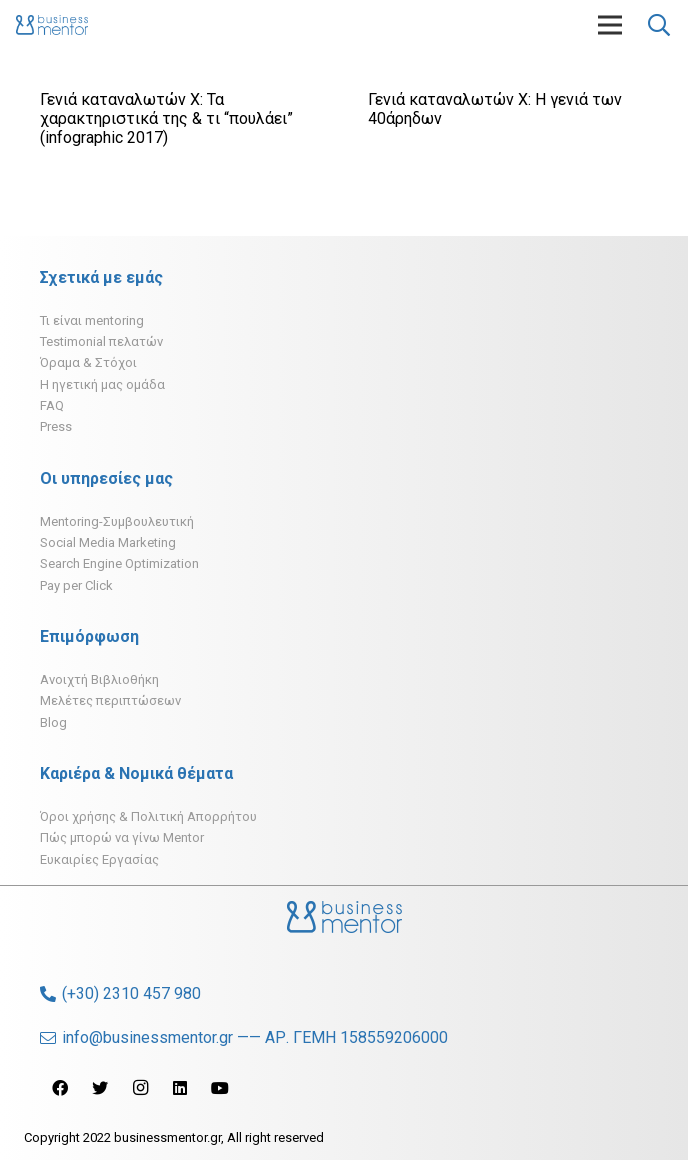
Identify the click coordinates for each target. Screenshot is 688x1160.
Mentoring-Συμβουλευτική (117, 521)
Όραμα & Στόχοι (88, 362)
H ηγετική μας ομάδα (102, 384)
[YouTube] (220, 1088)
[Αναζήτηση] (659, 25)
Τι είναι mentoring (92, 320)
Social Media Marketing (108, 542)
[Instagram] (140, 1088)
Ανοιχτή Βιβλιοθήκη (99, 679)
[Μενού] (610, 25)
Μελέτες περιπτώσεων (110, 700)
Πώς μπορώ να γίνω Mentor (122, 837)
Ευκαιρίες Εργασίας (99, 859)
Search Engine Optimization (119, 563)
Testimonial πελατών (101, 341)
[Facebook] (60, 1088)
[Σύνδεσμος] (52, 25)
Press (56, 426)
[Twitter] (100, 1088)
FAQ (52, 405)
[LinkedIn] (180, 1088)
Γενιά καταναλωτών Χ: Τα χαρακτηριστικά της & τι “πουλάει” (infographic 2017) (166, 118)
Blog (53, 722)
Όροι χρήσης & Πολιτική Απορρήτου (148, 816)
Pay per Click (76, 585)
